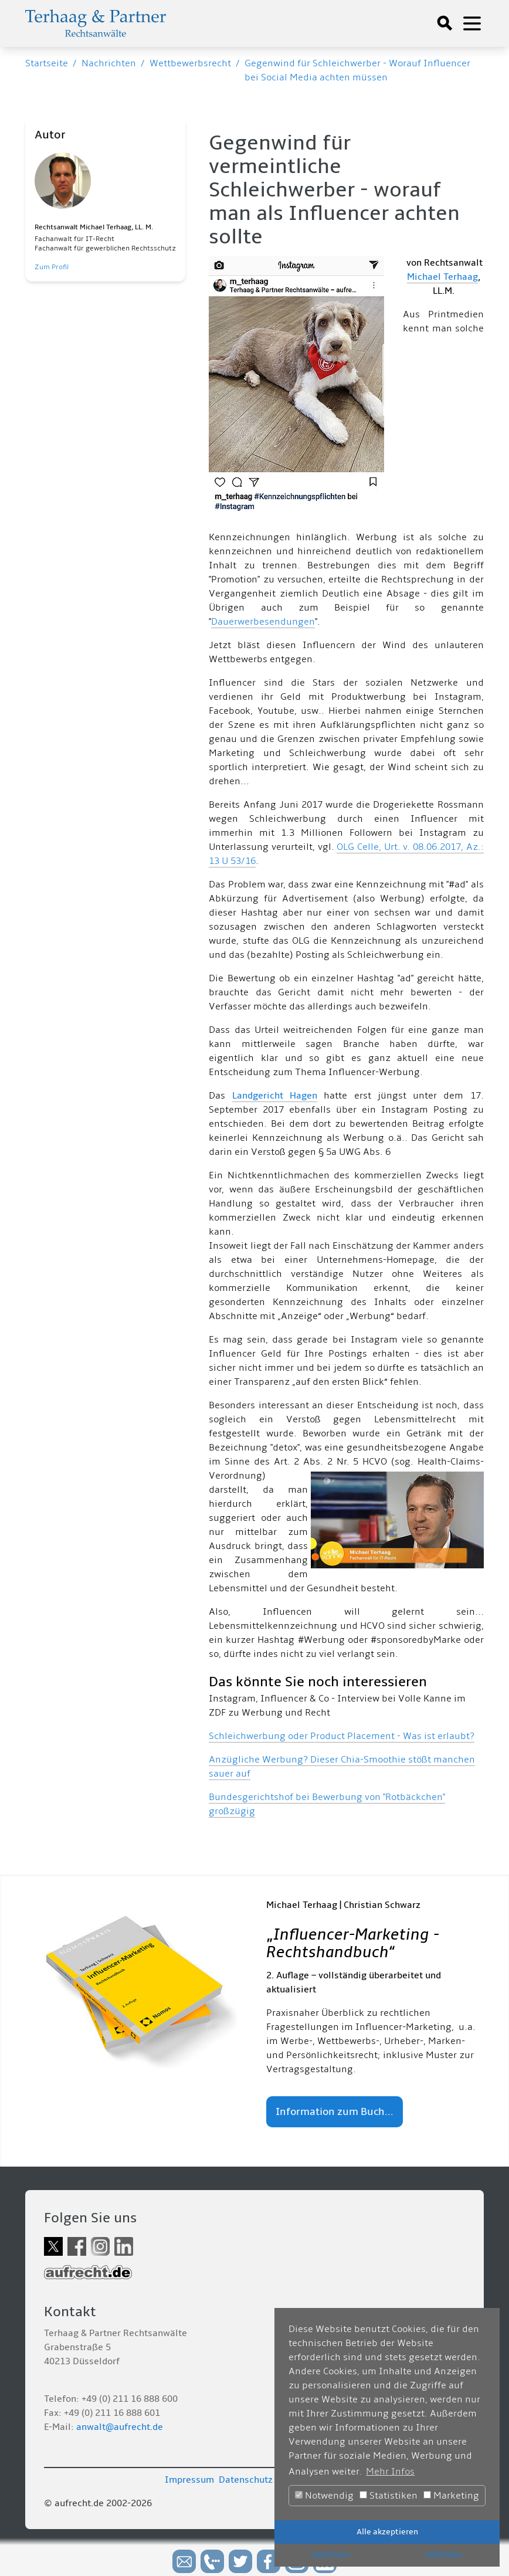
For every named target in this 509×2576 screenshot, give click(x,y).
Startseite (46, 63)
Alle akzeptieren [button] (387, 2532)
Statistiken (388, 2496)
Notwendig (324, 2496)
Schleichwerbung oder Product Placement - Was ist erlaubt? (341, 1736)
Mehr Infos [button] (390, 2471)
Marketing (451, 2496)
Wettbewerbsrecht (190, 63)
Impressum (189, 2480)
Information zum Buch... (334, 2112)
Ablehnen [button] (444, 2555)
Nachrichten (109, 63)
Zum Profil (52, 267)
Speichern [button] (330, 2555)
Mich (417, 277)
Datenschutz (246, 2480)
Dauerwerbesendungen (263, 622)
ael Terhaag (452, 277)
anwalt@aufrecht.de (119, 2427)
